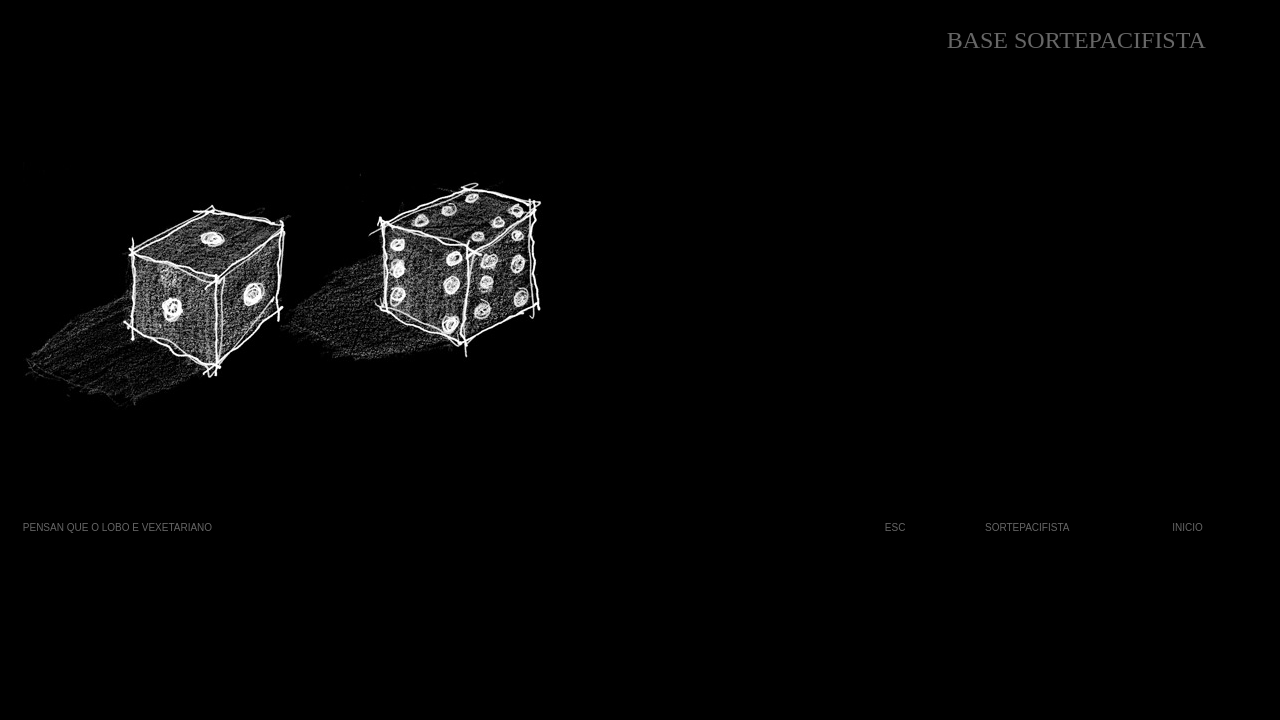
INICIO (1187, 527)
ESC (895, 527)
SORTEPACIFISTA (1027, 527)
